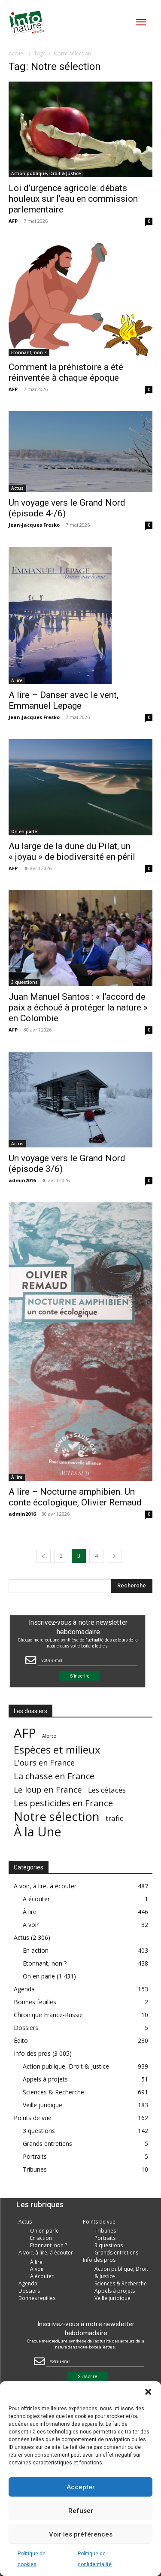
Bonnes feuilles (35, 2002)
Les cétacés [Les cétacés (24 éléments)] (107, 1789)
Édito (21, 2040)
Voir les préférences (80, 2534)
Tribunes (35, 2169)
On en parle (24, 831)
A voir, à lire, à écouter (45, 1886)
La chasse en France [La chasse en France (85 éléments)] (54, 1776)
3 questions (24, 982)
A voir (31, 1925)
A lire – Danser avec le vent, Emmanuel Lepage (63, 700)
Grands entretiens (47, 2143)
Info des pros (32, 2053)
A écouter (36, 1899)
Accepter (81, 2487)
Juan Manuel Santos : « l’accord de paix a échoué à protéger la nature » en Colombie (78, 1007)
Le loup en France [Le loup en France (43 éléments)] (48, 1789)
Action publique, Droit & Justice (46, 173)
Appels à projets (45, 2079)
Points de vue (33, 2118)
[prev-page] (43, 1556)
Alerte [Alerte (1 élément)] (49, 1736)
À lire (16, 680)
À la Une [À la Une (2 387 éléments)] (37, 1831)
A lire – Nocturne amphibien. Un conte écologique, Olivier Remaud (75, 1497)
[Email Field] (87, 1660)
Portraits (35, 2156)
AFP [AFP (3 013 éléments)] (25, 1733)
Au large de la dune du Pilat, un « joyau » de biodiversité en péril (72, 851)
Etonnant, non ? (29, 352)
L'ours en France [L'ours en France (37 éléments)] (44, 1762)
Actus (17, 488)
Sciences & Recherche (53, 2092)
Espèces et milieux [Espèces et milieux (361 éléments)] (57, 1749)
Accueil (17, 53)
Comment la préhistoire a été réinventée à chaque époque (66, 372)
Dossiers (26, 2028)
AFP (13, 221)
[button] (148, 2392)
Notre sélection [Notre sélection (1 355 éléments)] (57, 1816)
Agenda (24, 1989)
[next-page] (114, 1556)
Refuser (80, 2511)
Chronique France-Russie (48, 2015)
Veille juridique (42, 2105)
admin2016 (22, 1180)
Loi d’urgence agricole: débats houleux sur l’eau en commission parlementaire (73, 199)
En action (36, 1950)
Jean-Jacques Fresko (34, 525)
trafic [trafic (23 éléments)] (114, 1818)
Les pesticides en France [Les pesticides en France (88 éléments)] (63, 1803)
